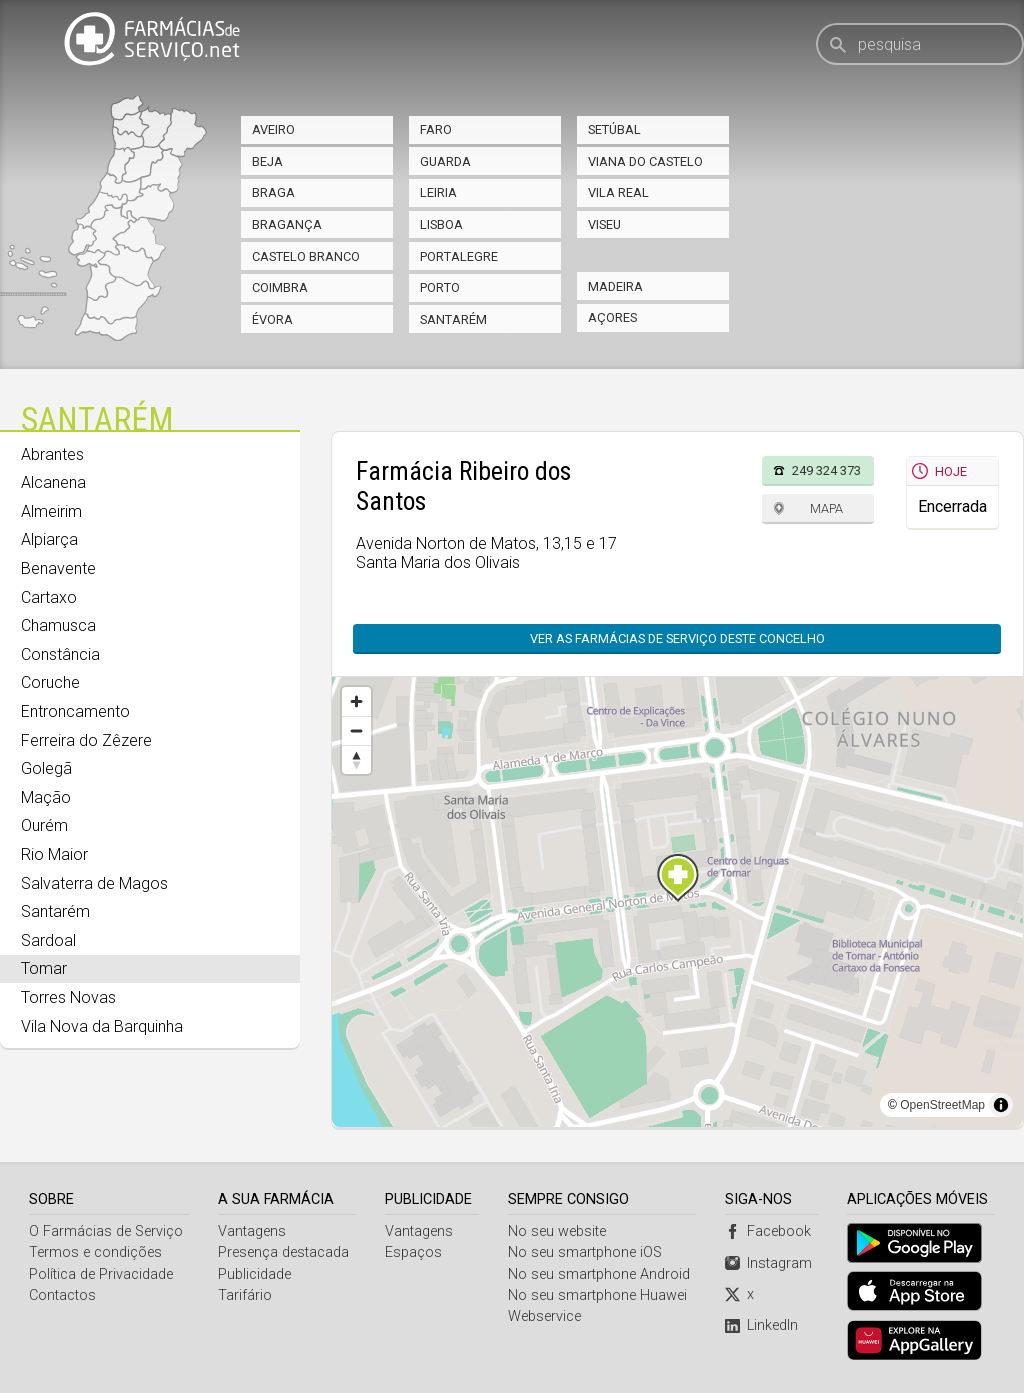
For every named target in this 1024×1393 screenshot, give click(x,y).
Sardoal (48, 940)
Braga (273, 192)
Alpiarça (49, 539)
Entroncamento (75, 711)
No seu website (557, 1232)
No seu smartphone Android (599, 1274)
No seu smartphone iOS (585, 1253)
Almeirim (51, 511)
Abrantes (52, 454)
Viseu (604, 224)
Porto (440, 287)
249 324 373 (826, 470)
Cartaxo (49, 597)
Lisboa (441, 224)
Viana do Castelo (645, 161)
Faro (436, 129)
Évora (272, 319)
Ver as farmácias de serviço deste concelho (687, 638)
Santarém (453, 319)
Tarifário (245, 1295)
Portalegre (459, 256)
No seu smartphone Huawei (597, 1295)
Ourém (44, 825)
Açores (612, 317)
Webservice (544, 1317)
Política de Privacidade (101, 1274)
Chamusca (58, 625)
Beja (267, 161)
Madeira (615, 286)
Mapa (826, 508)
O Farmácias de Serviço (106, 1232)
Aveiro (273, 129)
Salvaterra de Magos (94, 883)
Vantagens (252, 1232)
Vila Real (618, 192)
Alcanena (53, 482)
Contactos (62, 1295)
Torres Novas (68, 997)
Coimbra (280, 287)
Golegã (46, 768)
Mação (46, 797)
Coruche (50, 682)
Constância (60, 654)
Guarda (445, 161)
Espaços (413, 1253)
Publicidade (254, 1274)
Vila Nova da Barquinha (102, 1026)
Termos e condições (95, 1253)
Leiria (438, 192)
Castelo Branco (306, 256)
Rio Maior (54, 854)
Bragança (287, 224)
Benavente (58, 568)
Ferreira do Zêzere (86, 740)
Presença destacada (283, 1253)
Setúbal (614, 129)
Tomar (44, 968)
